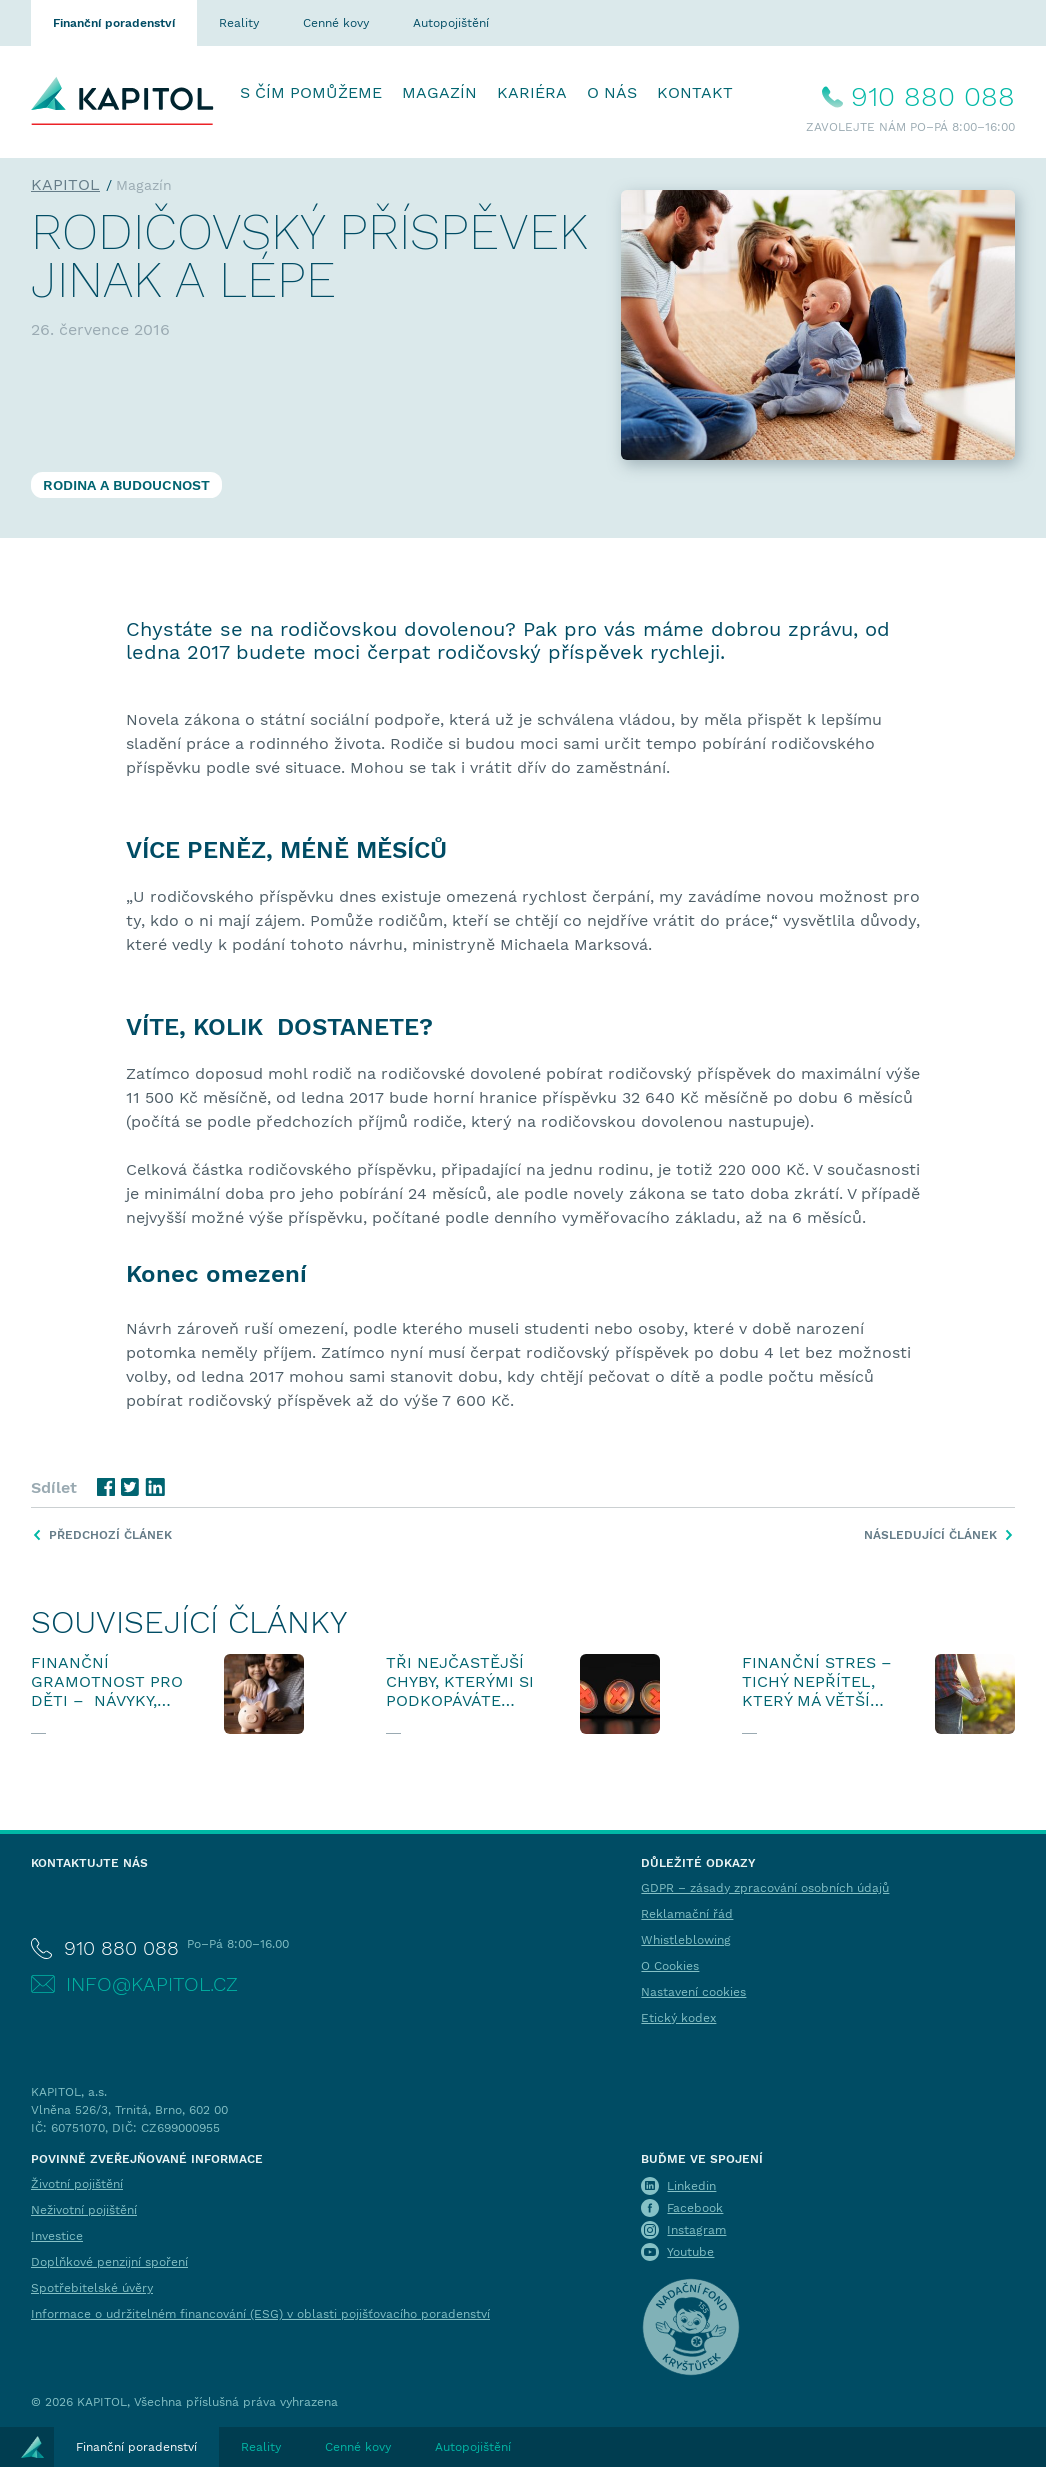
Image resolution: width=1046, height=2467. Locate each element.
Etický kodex (678, 2018)
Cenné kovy (336, 23)
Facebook (695, 2208)
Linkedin (691, 2186)
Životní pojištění (77, 2184)
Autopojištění (451, 23)
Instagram (696, 2230)
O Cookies (670, 1966)
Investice (57, 2236)
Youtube (690, 2252)
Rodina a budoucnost (126, 485)
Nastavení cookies (693, 1992)
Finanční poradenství (114, 23)
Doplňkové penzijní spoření (109, 2262)
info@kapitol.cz (152, 1984)
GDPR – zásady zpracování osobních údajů (765, 1888)
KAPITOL (65, 185)
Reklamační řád (687, 1914)
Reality (239, 23)
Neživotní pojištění (84, 2210)
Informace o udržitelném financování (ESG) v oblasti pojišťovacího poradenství (260, 2314)
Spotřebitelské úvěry (92, 2288)
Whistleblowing (686, 1940)
